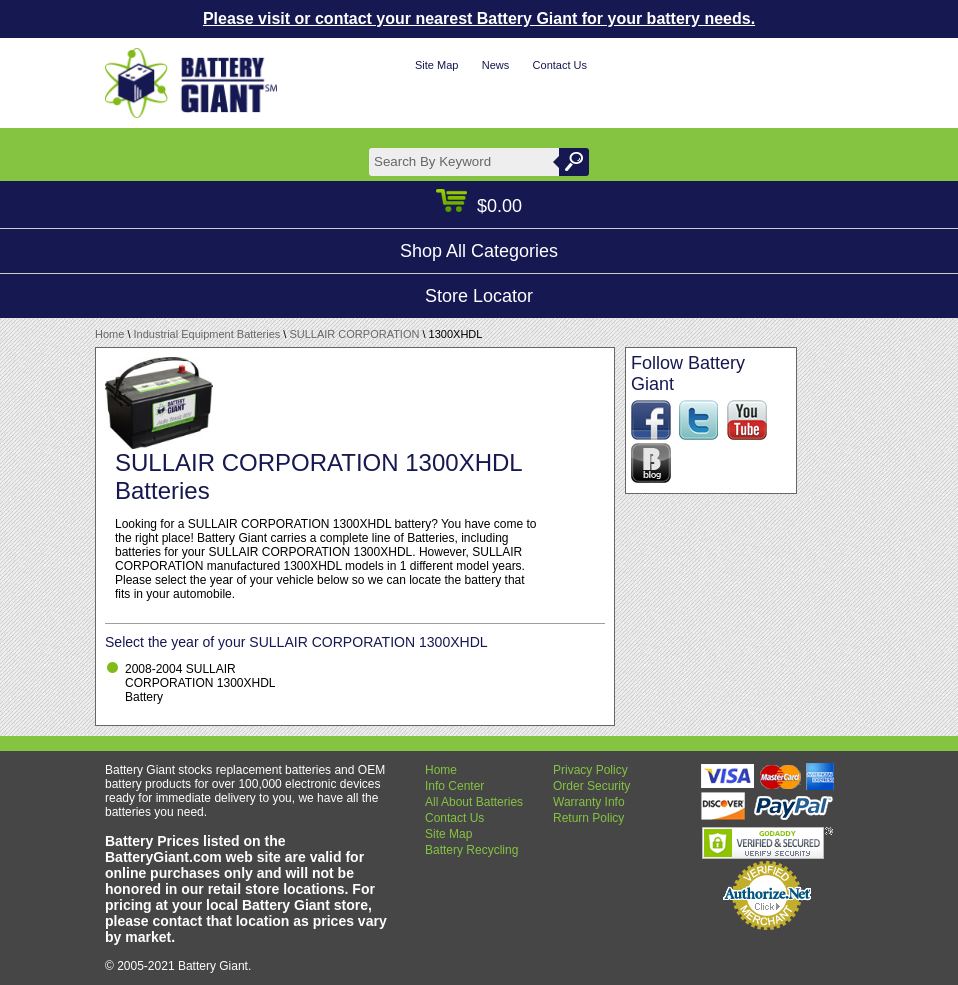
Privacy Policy (590, 770)
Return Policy (588, 818)
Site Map (436, 65)
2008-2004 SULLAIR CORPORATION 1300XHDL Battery (200, 683)
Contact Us (560, 65)
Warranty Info (589, 802)
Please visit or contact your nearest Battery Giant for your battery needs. (479, 18)
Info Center (454, 786)
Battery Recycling (471, 850)
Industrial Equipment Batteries (207, 334)
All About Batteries (474, 802)
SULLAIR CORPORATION (354, 334)
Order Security (591, 786)
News (496, 65)
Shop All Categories (479, 251)
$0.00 (479, 206)
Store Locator (479, 296)
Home (109, 334)
